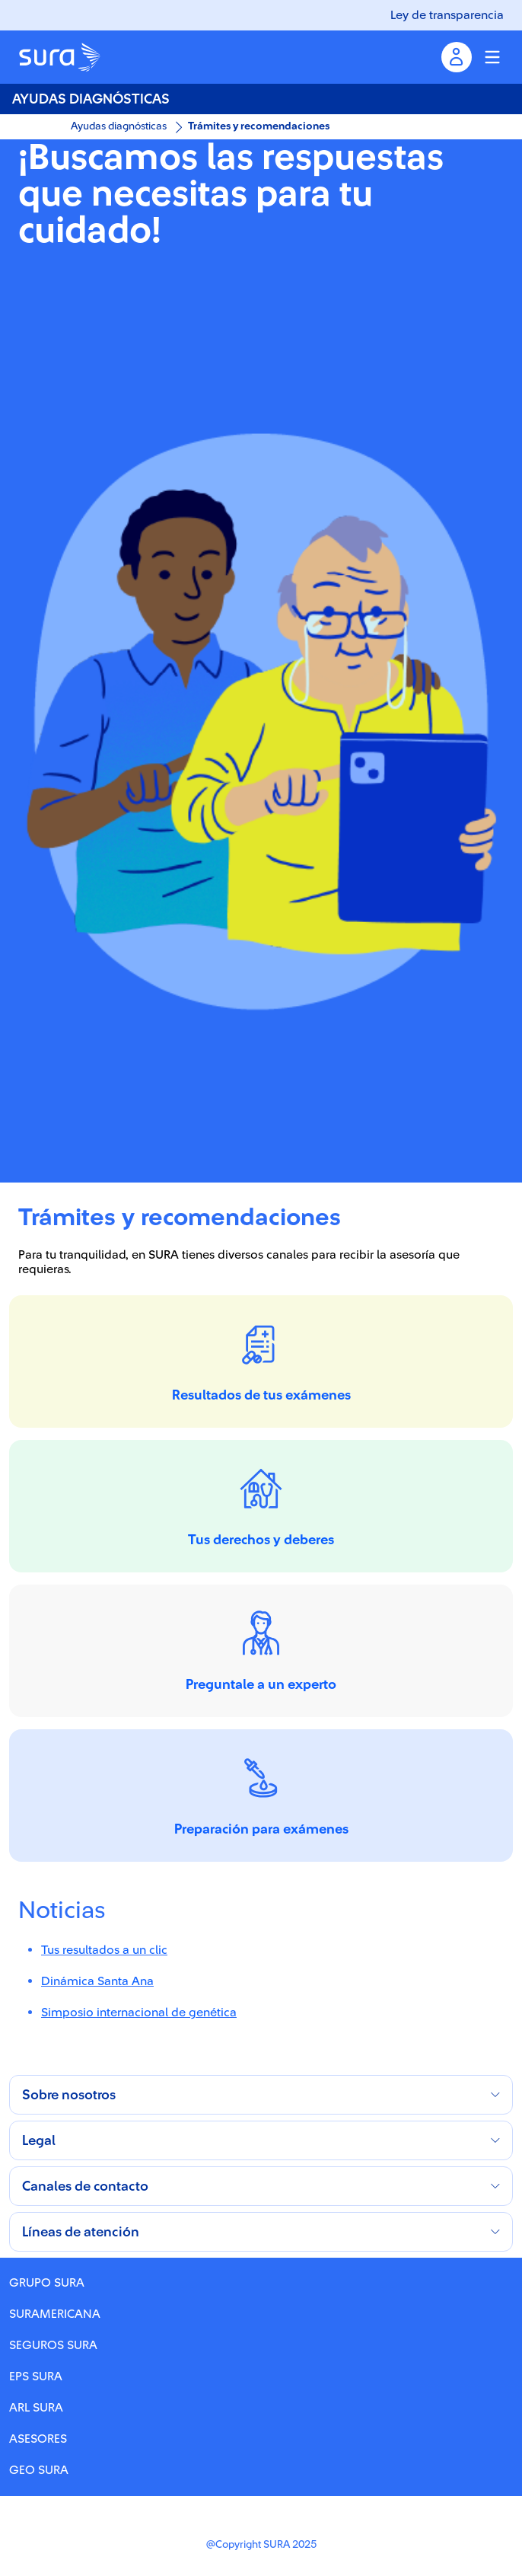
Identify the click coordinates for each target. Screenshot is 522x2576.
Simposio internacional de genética (139, 2012)
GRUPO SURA (46, 2283)
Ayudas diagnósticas (119, 126)
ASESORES (38, 2439)
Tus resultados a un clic (104, 1950)
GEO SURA (38, 2470)
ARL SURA (36, 2408)
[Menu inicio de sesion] (456, 57)
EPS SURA (35, 2376)
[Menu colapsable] (492, 57)
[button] (261, 2095)
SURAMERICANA (54, 2314)
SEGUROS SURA (53, 2345)
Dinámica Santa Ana (97, 1981)
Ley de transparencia (447, 15)
